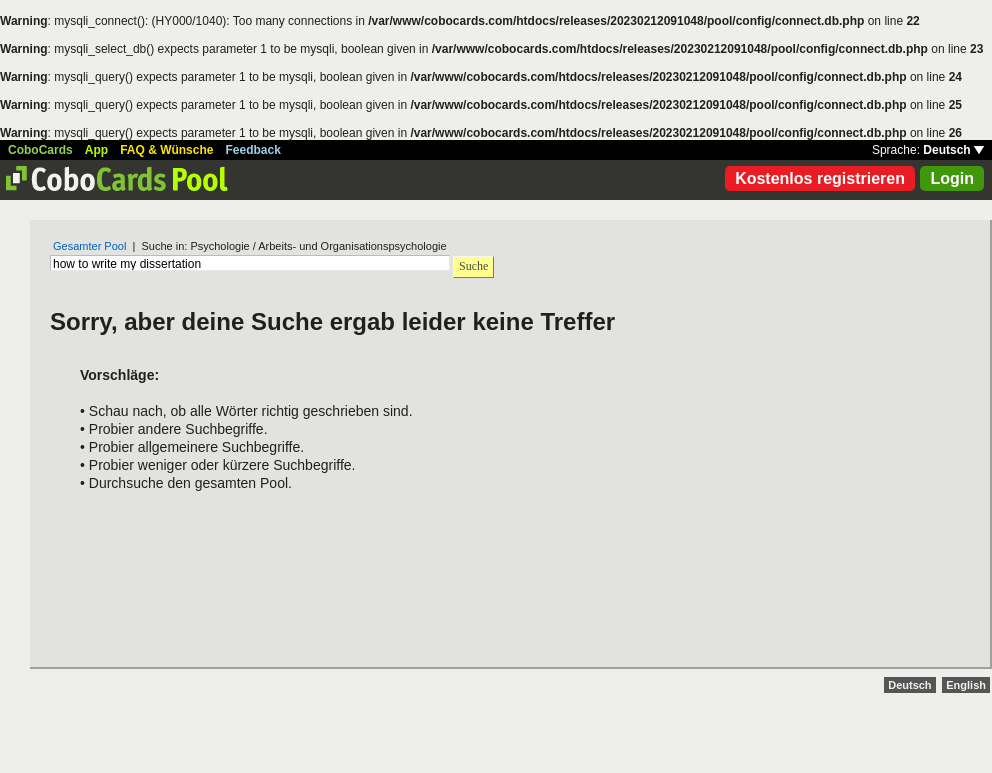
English (966, 685)
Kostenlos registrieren (820, 178)
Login (952, 178)
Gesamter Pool (89, 246)
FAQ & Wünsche (166, 150)
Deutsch (953, 150)
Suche (473, 266)
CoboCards (40, 150)
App (96, 150)
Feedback (253, 150)
